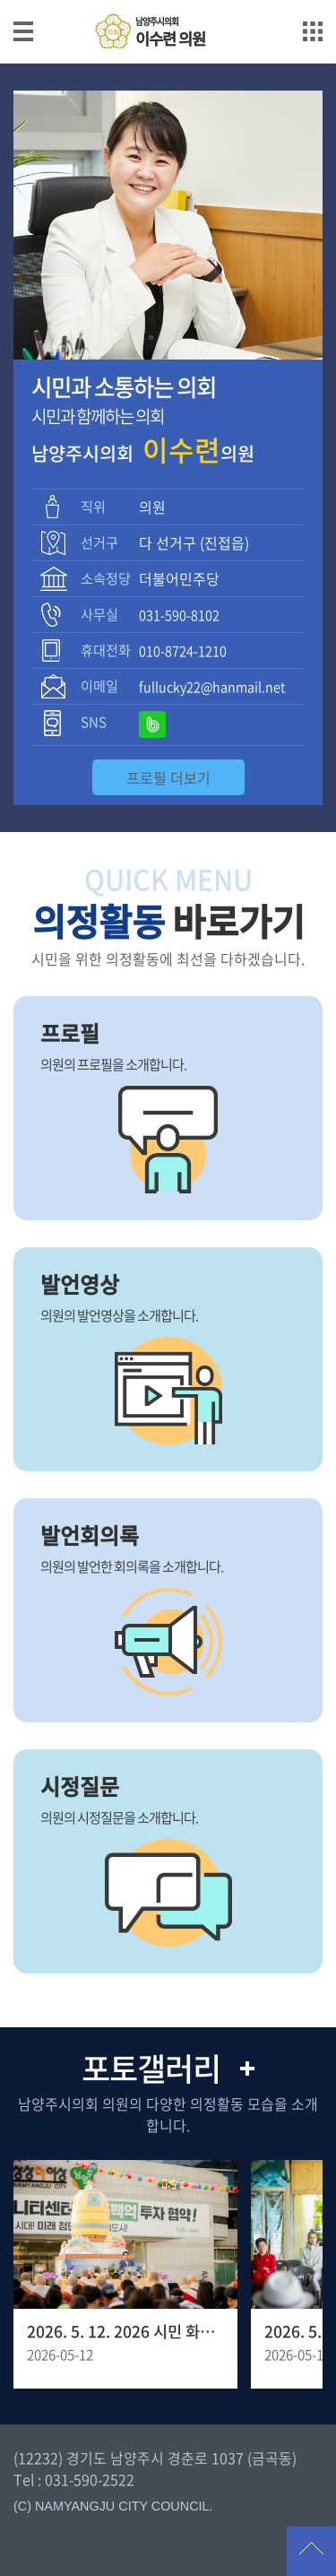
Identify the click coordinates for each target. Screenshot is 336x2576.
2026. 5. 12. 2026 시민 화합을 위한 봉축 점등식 (125, 2331)
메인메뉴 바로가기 (168, 1)
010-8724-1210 (183, 651)
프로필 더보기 (168, 777)
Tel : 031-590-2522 (73, 2479)
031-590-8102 (179, 615)
